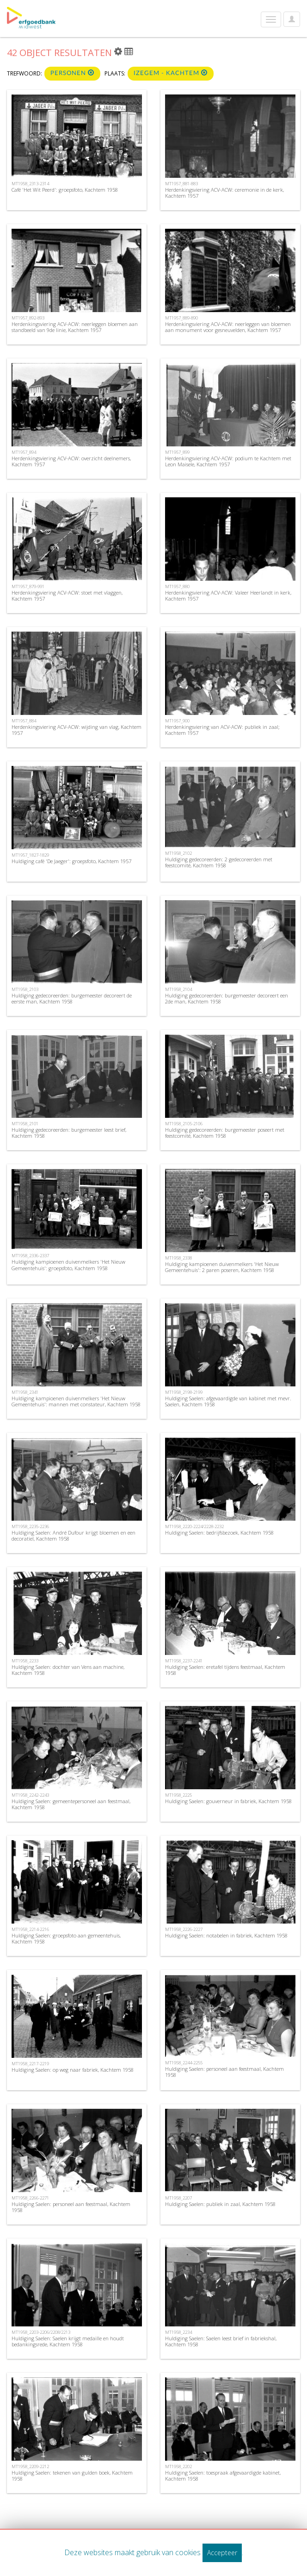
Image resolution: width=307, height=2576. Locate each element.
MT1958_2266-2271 (30, 2198)
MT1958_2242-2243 (30, 1795)
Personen (72, 72)
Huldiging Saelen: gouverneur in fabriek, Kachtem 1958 (228, 1801)
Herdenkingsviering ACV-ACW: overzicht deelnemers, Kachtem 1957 (71, 461)
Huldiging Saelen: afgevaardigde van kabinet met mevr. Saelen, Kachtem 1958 (228, 1401)
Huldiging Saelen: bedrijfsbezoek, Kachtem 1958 (219, 1532)
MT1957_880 (177, 586)
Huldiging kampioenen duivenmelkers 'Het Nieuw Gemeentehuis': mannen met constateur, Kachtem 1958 (76, 1401)
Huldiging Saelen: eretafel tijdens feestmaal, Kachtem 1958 (225, 1669)
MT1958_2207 (178, 2198)
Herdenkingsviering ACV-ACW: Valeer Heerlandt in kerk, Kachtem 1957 (228, 595)
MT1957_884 (24, 721)
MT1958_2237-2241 (184, 1661)
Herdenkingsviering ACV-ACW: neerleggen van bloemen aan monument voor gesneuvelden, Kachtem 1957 (228, 326)
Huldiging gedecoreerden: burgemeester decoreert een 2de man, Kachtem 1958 (226, 998)
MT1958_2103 (25, 989)
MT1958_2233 (25, 1661)
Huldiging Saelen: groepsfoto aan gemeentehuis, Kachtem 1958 (66, 1938)
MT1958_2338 (178, 1258)
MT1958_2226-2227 (184, 1929)
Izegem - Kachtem (171, 72)
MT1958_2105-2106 (184, 1124)
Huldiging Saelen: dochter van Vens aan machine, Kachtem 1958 (68, 1669)
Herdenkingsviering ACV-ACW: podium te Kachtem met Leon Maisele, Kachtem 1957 (228, 461)
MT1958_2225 (178, 1795)
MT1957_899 (177, 452)
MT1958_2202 (178, 2466)
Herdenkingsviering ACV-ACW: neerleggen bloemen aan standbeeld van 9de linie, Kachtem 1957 (75, 326)
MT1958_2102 (178, 853)
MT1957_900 (177, 721)
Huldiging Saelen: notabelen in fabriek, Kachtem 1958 (226, 1935)
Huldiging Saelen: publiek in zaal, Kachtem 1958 (220, 2203)
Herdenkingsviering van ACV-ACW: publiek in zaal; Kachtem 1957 (222, 729)
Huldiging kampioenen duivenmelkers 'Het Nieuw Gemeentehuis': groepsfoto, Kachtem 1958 (68, 1264)
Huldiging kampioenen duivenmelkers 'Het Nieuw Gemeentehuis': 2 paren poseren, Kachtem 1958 (222, 1266)
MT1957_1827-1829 (30, 855)
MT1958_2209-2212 (30, 2466)
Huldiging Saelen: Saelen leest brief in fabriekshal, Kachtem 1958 (220, 2341)
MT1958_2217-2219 (30, 2064)
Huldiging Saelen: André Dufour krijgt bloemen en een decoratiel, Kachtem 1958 (73, 1535)
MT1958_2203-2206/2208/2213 (41, 2332)
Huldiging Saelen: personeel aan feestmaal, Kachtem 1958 (224, 2071)
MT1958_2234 (178, 2332)
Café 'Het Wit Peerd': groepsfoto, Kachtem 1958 (65, 189)
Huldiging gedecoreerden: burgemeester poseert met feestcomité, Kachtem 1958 (224, 1132)
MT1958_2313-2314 (30, 184)
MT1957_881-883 (181, 184)
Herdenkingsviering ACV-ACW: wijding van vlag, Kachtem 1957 (76, 729)
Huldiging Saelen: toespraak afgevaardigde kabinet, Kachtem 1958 (223, 2475)
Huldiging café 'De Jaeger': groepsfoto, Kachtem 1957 (71, 861)
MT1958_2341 (25, 1392)
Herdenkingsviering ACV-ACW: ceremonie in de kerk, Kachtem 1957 (224, 192)
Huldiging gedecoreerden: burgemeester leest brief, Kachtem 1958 (69, 1132)
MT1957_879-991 (28, 586)
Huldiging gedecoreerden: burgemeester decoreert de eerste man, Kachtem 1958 (72, 998)
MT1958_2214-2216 (30, 1929)
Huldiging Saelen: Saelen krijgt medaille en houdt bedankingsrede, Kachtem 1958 (68, 2341)
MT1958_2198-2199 (184, 1392)
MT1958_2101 (25, 1124)
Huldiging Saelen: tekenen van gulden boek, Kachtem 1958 (72, 2475)
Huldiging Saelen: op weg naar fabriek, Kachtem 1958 (73, 2069)
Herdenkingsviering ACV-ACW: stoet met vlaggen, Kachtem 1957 (67, 595)
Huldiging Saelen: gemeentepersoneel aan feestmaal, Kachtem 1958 (71, 1804)
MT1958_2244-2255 (184, 2063)
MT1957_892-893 (28, 318)
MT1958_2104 (178, 989)
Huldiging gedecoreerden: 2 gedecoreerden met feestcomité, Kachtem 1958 (218, 862)
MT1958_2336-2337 (30, 1256)
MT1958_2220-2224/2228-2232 (194, 1526)
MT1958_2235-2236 (30, 1526)
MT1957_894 (24, 452)
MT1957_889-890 (181, 318)
